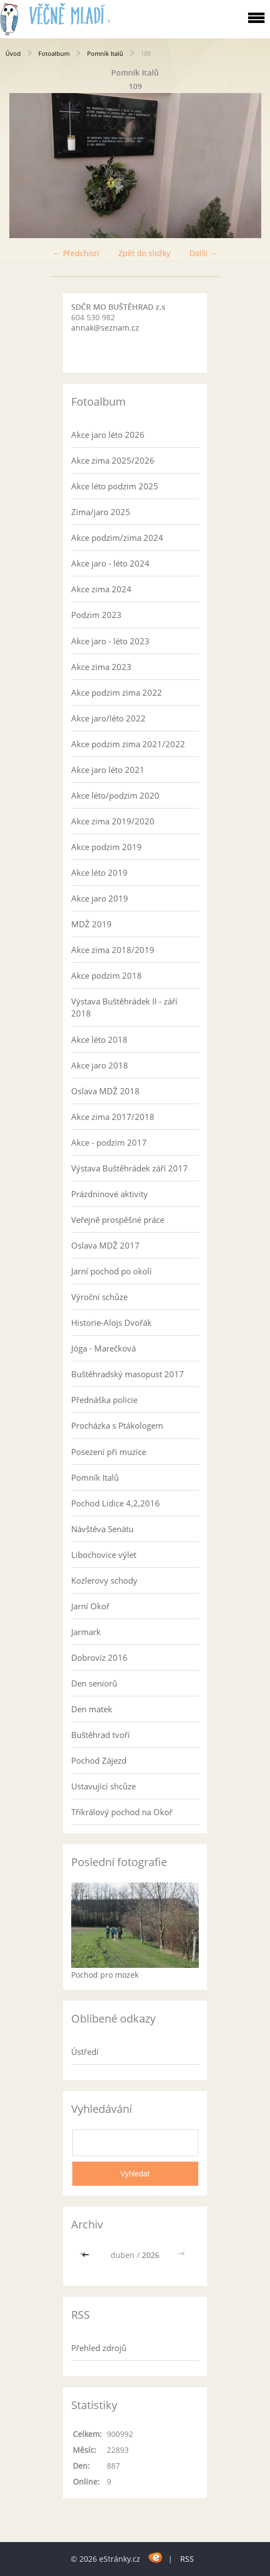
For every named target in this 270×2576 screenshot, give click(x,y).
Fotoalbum (54, 53)
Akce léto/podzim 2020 (115, 795)
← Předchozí (76, 253)
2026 (150, 2255)
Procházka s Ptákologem (117, 1425)
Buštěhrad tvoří (100, 1734)
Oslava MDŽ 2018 (105, 1090)
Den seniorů (94, 1683)
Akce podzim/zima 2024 (117, 537)
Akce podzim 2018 (106, 975)
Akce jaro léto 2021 (108, 769)
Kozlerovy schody (104, 1580)
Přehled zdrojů (99, 2347)
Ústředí (85, 2051)
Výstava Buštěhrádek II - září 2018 (124, 1007)
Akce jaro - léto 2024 (110, 563)
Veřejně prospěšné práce (117, 1219)
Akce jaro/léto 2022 (108, 718)
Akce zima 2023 (101, 666)
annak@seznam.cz (105, 327)
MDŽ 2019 (91, 924)
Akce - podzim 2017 (109, 1142)
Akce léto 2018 (99, 1039)
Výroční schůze (99, 1296)
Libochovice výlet (103, 1554)
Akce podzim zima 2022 (116, 692)
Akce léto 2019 (99, 872)
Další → (203, 253)
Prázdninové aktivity (109, 1193)
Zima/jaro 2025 (100, 511)
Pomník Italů (105, 53)
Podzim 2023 (96, 614)
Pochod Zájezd (99, 1760)
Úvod (13, 53)
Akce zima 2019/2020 (112, 821)
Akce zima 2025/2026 (112, 460)
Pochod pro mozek (105, 1974)
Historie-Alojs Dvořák (111, 1322)
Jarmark (86, 1631)
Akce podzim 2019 (106, 846)
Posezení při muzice (108, 1451)
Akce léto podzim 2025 (114, 486)
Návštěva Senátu (102, 1528)
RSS (187, 2559)
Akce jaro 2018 (99, 1065)
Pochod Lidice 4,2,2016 (115, 1503)
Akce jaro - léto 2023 (110, 641)
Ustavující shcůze (103, 1786)
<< (86, 2255)
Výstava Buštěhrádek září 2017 (129, 1168)
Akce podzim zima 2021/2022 (128, 743)
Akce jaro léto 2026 (108, 434)
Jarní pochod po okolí (111, 1271)
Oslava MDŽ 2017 (105, 1245)
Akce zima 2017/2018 (112, 1116)
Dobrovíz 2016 (99, 1657)
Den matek (91, 1708)
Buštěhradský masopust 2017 (127, 1373)
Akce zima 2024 (101, 589)
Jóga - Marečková (103, 1348)
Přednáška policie (104, 1399)
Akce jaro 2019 (99, 898)
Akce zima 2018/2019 (112, 949)
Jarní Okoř (90, 1606)
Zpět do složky (144, 253)
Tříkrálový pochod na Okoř (122, 1811)
